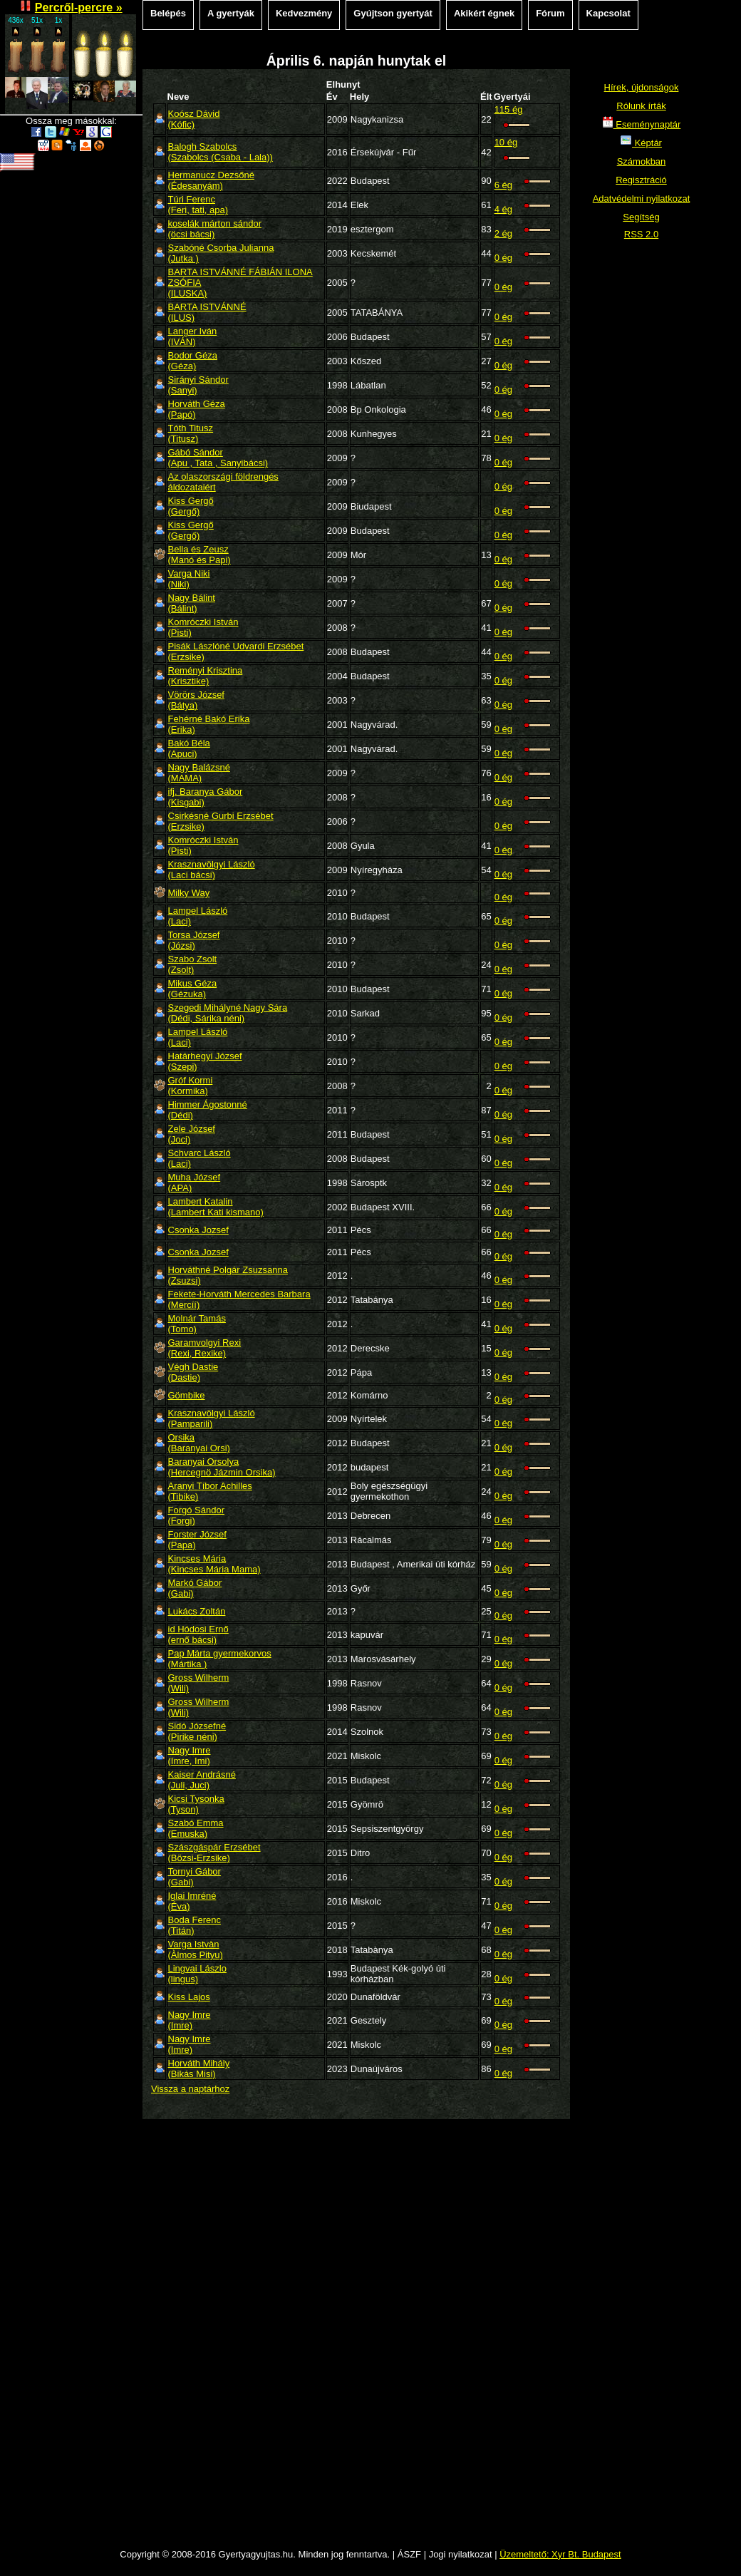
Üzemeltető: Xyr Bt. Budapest (560, 2554)
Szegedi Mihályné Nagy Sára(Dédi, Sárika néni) (228, 1013)
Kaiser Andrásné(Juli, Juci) (202, 1780)
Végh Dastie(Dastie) (193, 1372)
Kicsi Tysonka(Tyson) (196, 1804)
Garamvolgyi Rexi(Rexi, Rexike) (205, 1348)
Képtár (641, 143)
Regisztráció (641, 180)
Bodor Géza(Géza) (192, 360)
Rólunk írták (640, 106)
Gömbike (186, 1395)
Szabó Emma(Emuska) (196, 1828)
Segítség (641, 217)
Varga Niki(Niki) (189, 578)
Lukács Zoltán (197, 1611)
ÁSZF (409, 2554)
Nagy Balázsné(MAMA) (199, 772)
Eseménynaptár (641, 124)
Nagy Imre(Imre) (189, 2020)
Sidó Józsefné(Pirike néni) (197, 1731)
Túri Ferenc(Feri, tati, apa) (198, 204)
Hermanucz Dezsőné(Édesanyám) (211, 180)
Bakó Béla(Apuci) (189, 748)
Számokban (641, 161)
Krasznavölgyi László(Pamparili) (211, 1418)
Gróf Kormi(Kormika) (190, 1085)
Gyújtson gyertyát (392, 13)
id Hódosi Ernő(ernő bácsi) (198, 1634)
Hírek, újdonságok (641, 87)
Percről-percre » (79, 7)
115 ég (508, 109)
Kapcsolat (608, 13)
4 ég (503, 209)
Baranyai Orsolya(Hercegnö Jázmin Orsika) (222, 1467)
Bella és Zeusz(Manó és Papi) (199, 554)
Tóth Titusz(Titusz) (191, 433)
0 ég (503, 257)
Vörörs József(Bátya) (196, 700)
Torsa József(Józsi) (194, 940)
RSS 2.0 (641, 234)
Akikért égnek (484, 13)
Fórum (550, 13)
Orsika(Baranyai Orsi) (199, 1442)
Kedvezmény (304, 13)
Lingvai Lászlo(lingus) (197, 1973)
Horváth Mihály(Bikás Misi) (199, 2068)
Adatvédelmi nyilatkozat (641, 198)
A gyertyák (230, 13)
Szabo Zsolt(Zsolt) (192, 964)
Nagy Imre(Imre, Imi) (189, 1755)
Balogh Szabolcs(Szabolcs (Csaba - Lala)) (220, 152)
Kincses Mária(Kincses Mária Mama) (214, 1564)
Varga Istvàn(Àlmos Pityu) (195, 1949)
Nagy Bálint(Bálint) (191, 603)
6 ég (503, 185)
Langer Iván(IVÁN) (192, 336)
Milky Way (189, 892)
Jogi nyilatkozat (460, 2554)
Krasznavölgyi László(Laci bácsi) (211, 869)
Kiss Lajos (189, 1997)
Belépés (168, 13)
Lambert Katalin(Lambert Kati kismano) (216, 1206)
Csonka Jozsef (198, 1230)
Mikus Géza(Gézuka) (192, 988)
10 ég (506, 142)
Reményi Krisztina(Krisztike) (205, 675)
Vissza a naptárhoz (190, 2088)
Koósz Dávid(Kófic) (194, 119)
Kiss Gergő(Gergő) (191, 506)
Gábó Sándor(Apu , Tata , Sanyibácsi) (218, 457)
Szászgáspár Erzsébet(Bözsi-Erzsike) (214, 1852)
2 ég (503, 233)
